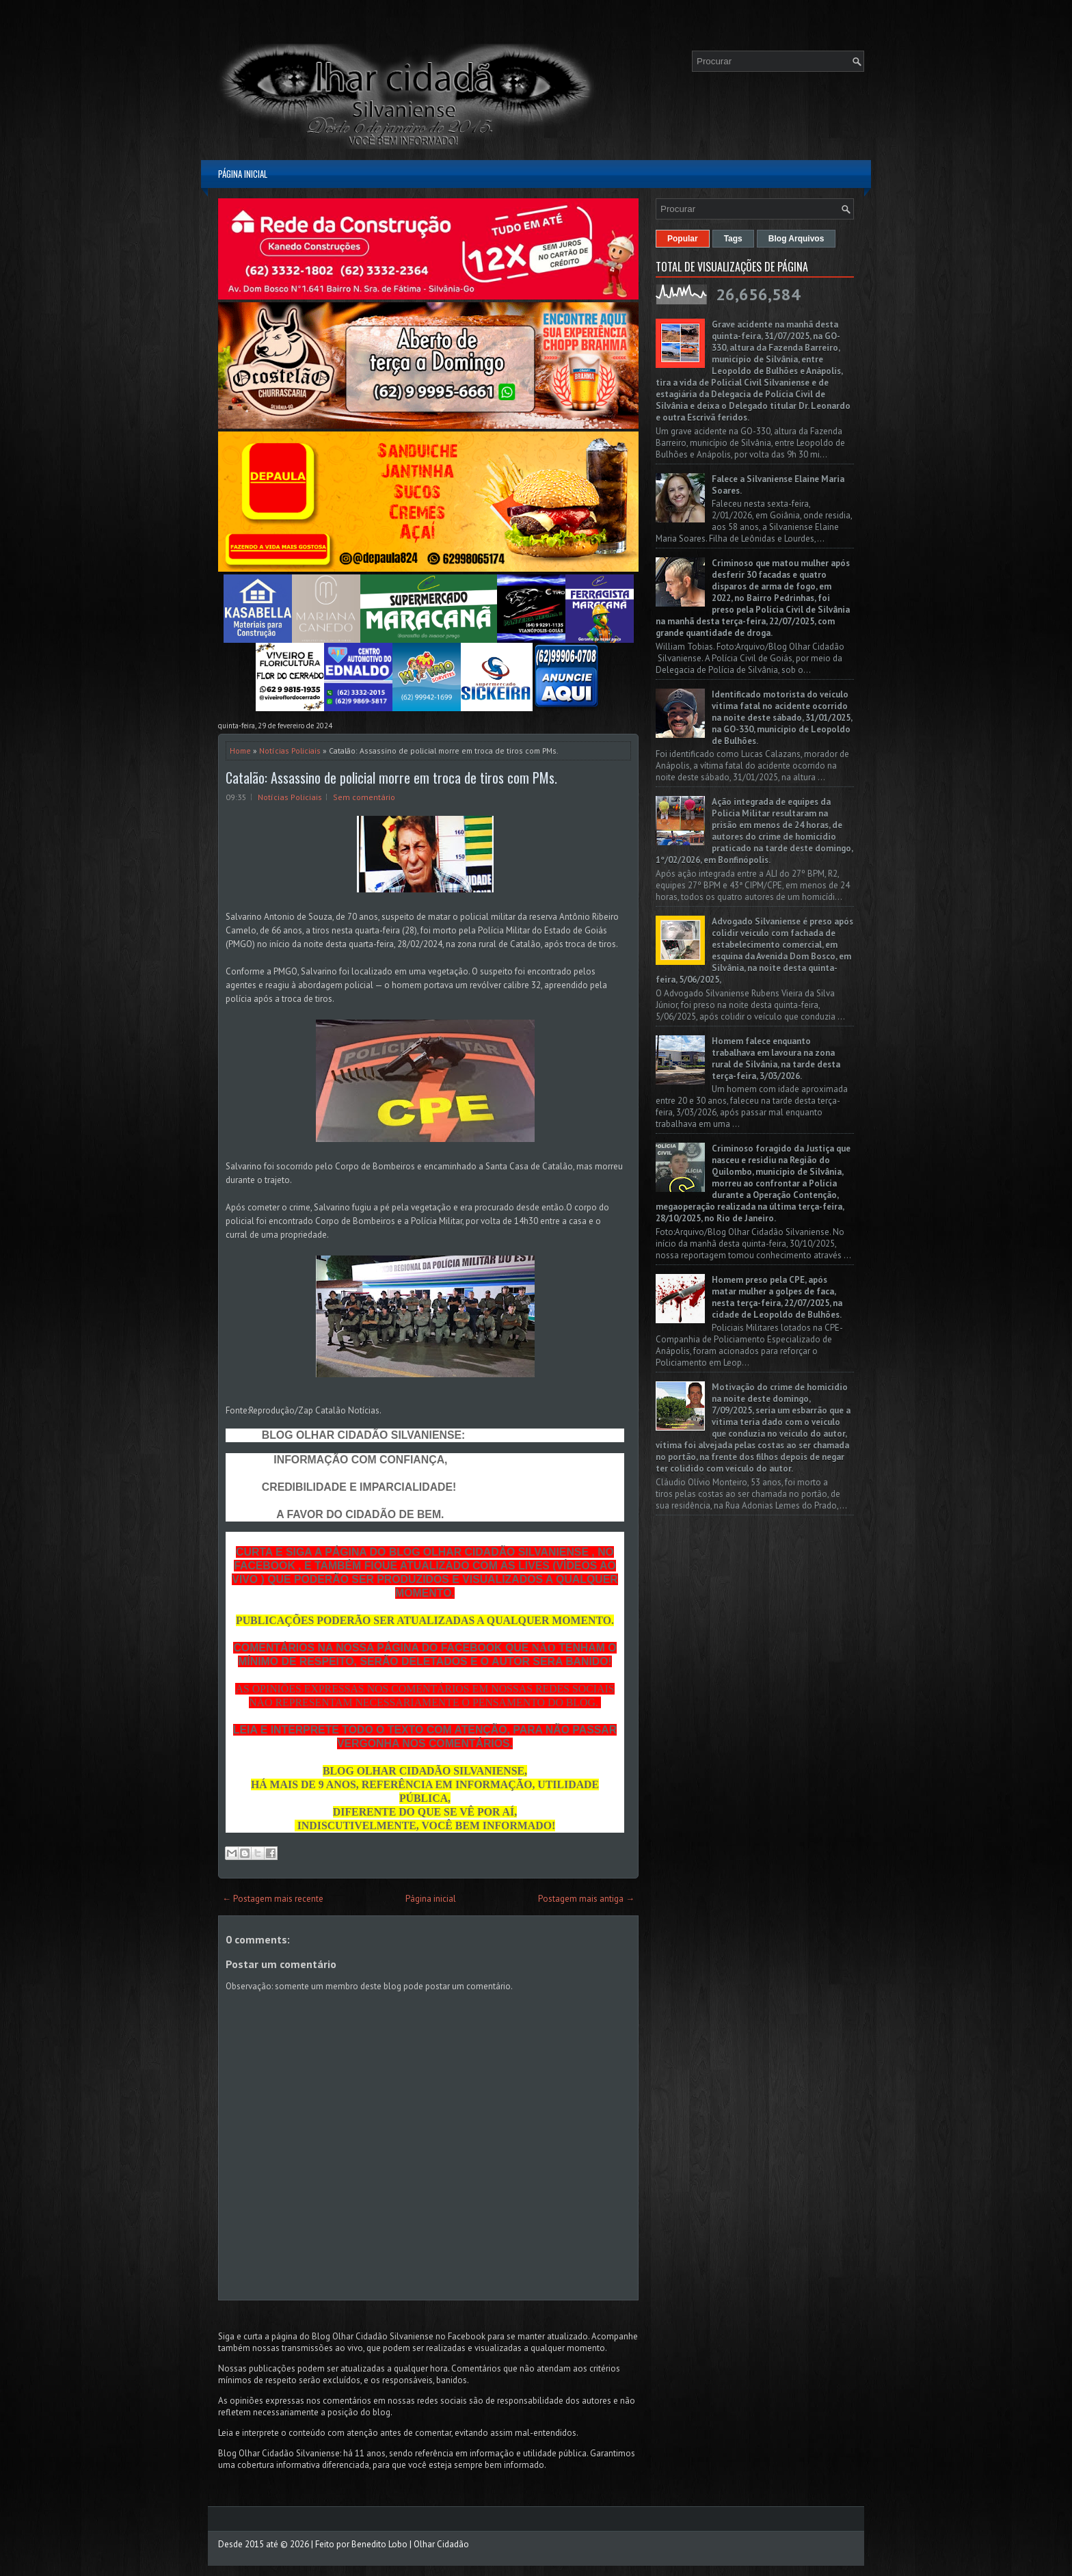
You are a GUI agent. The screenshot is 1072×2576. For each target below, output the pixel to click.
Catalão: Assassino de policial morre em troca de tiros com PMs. (391, 777)
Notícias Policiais (290, 750)
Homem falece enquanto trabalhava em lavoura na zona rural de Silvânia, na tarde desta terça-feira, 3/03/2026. (776, 1058)
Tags (733, 238)
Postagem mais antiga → (586, 1898)
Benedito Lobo (379, 2544)
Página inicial (242, 174)
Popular (682, 238)
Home (240, 750)
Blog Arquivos (796, 238)
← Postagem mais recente (272, 1898)
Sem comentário (364, 797)
